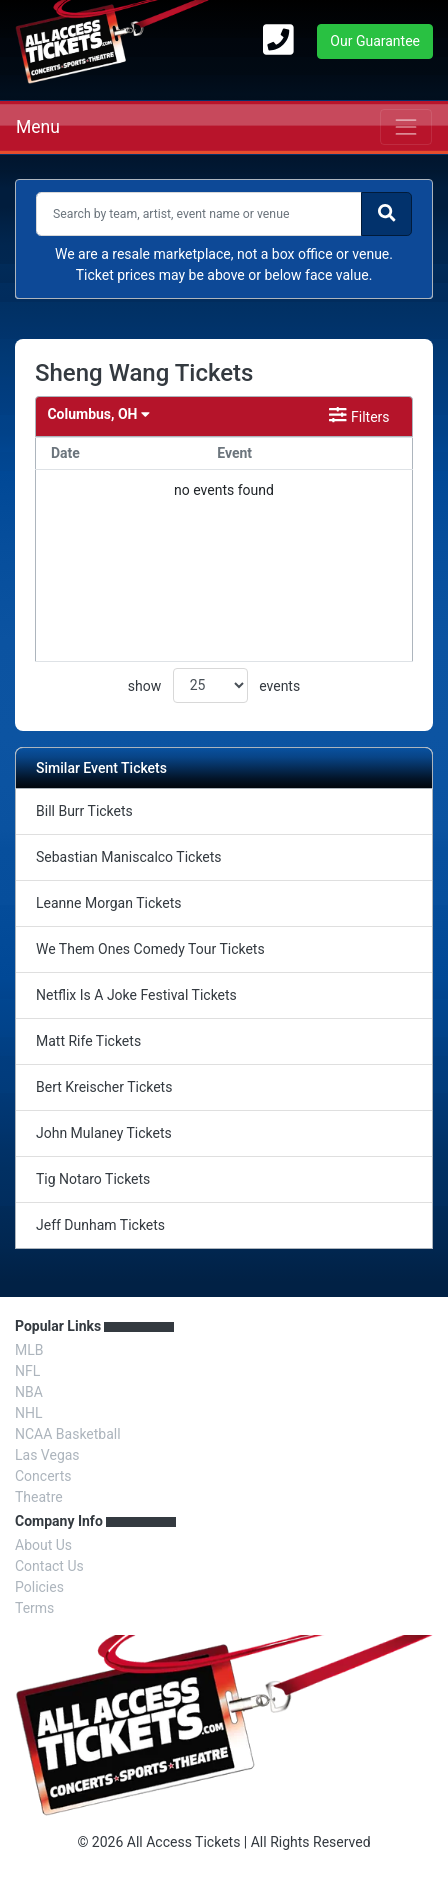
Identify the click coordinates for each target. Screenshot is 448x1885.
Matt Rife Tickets (88, 1041)
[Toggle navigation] (406, 127)
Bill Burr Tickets (84, 811)
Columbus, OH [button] (98, 414)
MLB (29, 1350)
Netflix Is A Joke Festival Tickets (136, 995)
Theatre (39, 1497)
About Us (43, 1545)
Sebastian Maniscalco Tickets (129, 857)
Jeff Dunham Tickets (100, 1225)
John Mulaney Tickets (104, 1133)
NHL (29, 1413)
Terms (34, 1608)
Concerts (43, 1476)
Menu (38, 127)
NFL (27, 1371)
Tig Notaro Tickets (93, 1179)
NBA (29, 1392)
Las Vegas (47, 1455)
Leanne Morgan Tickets (108, 903)
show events (214, 685)
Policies (39, 1587)
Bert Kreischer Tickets (104, 1087)
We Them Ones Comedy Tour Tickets (150, 949)
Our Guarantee (375, 41)
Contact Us (49, 1566)
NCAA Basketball (68, 1434)
